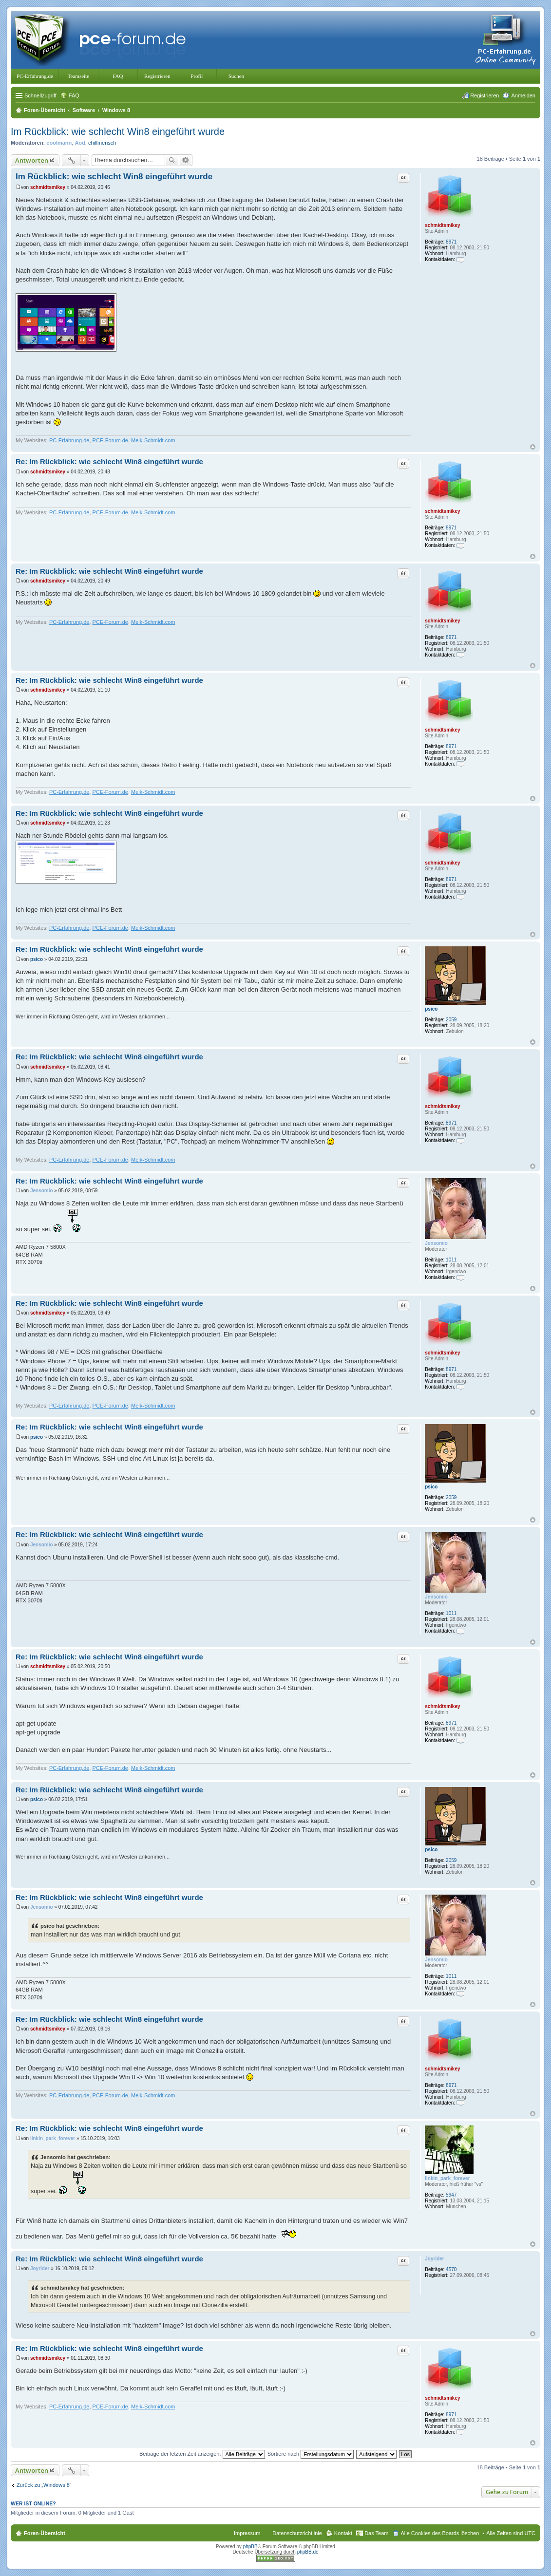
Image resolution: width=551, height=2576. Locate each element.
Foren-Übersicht (44, 2533)
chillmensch (102, 143)
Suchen (236, 76)
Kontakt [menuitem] (343, 2533)
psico (431, 1009)
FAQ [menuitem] (74, 95)
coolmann (59, 143)
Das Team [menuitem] (376, 2533)
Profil (196, 76)
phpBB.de (308, 2552)
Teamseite (78, 76)
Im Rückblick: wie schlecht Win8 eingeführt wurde (118, 131)
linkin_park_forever (447, 2178)
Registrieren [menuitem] (484, 95)
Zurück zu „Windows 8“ (44, 2485)
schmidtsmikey (442, 225)
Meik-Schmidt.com (153, 440)
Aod (80, 143)
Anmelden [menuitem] (523, 95)
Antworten (31, 160)
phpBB (250, 2546)
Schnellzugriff (40, 95)
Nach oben (532, 447)
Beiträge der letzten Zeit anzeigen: (202, 2454)
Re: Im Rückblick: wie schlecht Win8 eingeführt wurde (109, 461)
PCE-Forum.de (110, 440)
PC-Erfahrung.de (35, 76)
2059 (451, 1019)
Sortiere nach (310, 2454)
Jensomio (436, 1243)
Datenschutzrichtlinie (297, 2533)
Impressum (247, 2533)
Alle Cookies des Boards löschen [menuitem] (439, 2533)
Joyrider (434, 2258)
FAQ (118, 76)
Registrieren (157, 76)
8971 (451, 241)
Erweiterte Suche (185, 160)
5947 (451, 2195)
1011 (451, 1259)
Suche (172, 160)
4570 (451, 2269)
